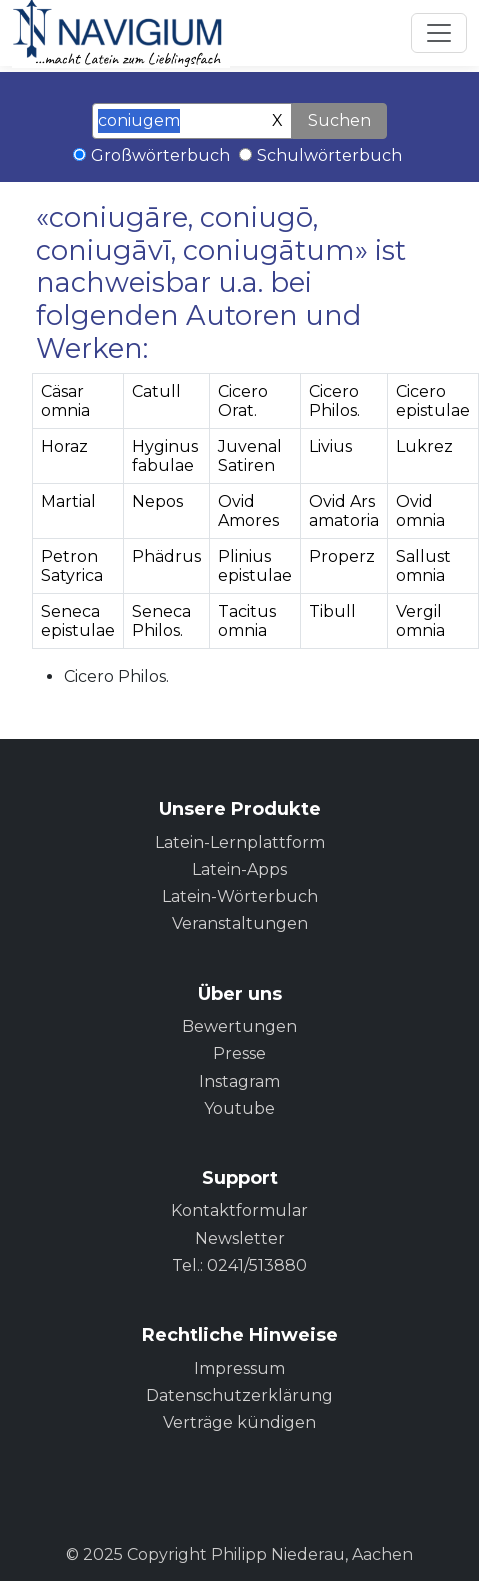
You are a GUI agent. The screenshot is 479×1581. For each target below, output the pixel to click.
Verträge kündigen (239, 1422)
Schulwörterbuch (329, 155)
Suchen (339, 120)
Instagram (239, 1081)
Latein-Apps (239, 869)
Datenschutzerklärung (239, 1395)
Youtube (239, 1108)
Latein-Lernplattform (240, 842)
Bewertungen (239, 1026)
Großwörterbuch (160, 155)
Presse (239, 1053)
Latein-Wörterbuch (240, 896)
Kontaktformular (239, 1210)
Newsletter (240, 1238)
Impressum (239, 1368)
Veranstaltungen (240, 923)
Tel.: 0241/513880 (239, 1265)
